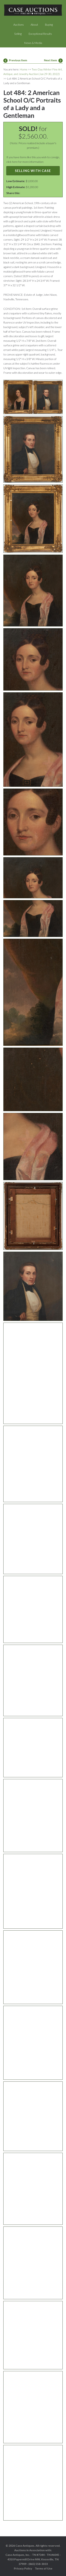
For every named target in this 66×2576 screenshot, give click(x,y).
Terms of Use (43, 2568)
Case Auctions (33, 11)
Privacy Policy (23, 2568)
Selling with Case (33, 171)
